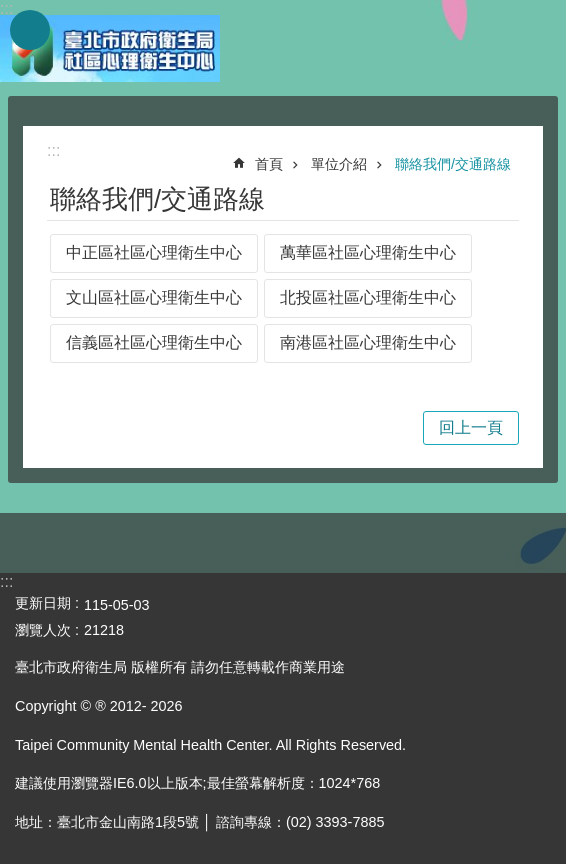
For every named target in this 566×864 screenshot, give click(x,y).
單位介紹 (339, 164)
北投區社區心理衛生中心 (368, 297)
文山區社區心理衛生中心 (154, 297)
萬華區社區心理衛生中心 (368, 252)
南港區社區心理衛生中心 (368, 342)
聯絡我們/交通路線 (453, 164)
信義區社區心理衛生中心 (154, 342)
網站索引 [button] (30, 30)
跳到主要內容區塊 (10, 10)
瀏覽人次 (43, 630)
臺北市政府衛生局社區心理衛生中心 (110, 48)
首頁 (269, 164)
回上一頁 (471, 427)
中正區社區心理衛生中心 (154, 252)
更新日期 (43, 603)
